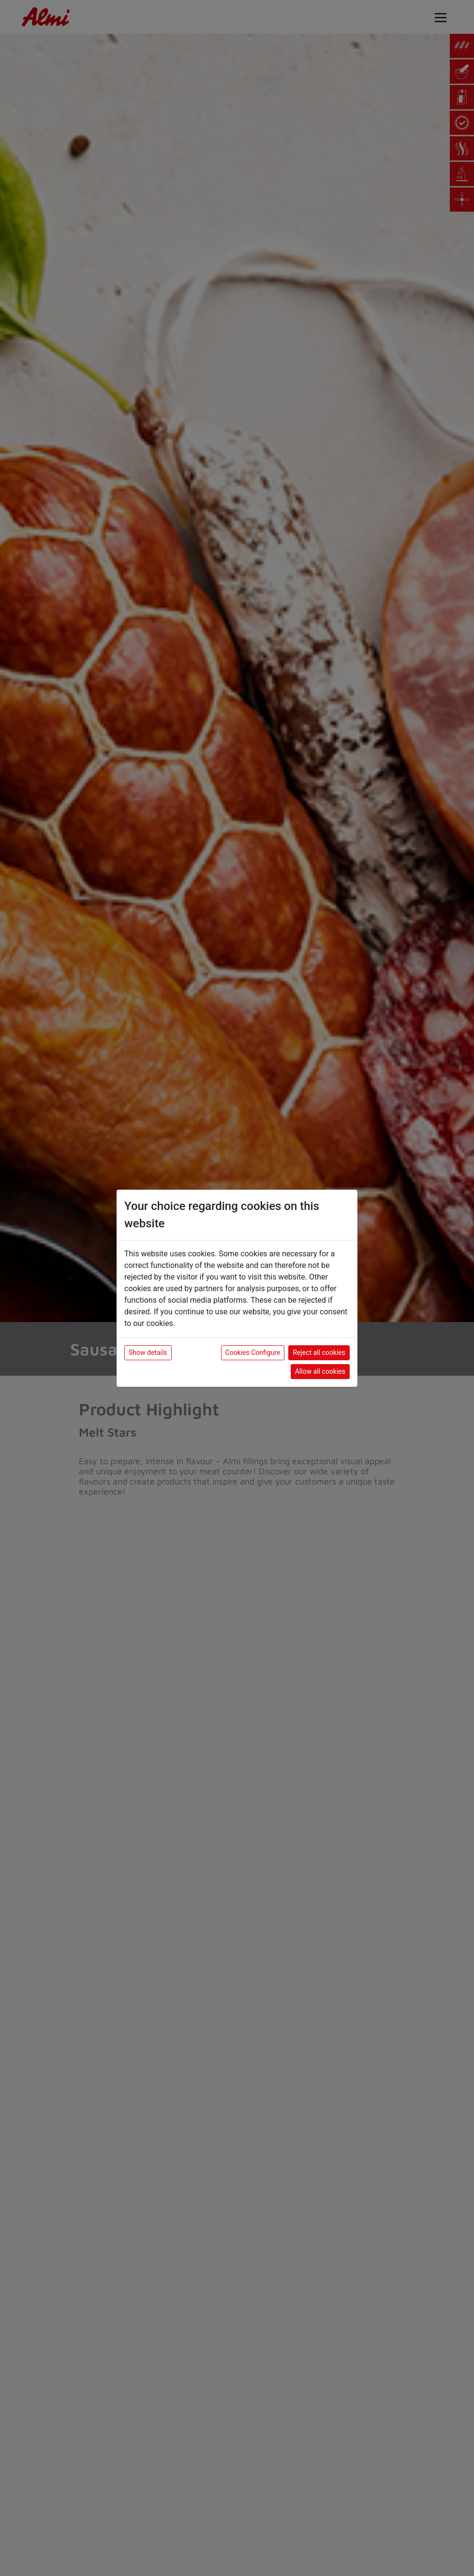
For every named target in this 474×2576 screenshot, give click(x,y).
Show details (148, 1352)
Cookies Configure (253, 1352)
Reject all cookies (319, 1352)
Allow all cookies (320, 1371)
